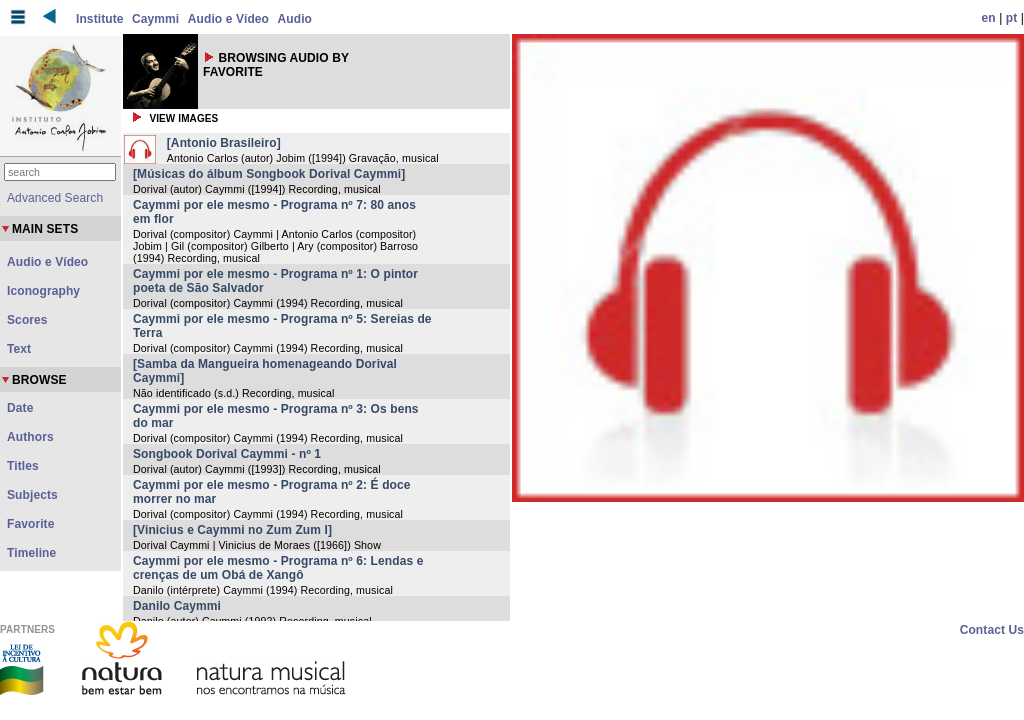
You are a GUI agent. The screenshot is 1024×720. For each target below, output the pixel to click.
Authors (30, 437)
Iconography (43, 291)
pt (1012, 18)
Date (20, 408)
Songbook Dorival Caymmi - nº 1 (227, 454)
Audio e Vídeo (228, 19)
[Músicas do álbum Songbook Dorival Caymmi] (269, 174)
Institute (100, 19)
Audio (295, 19)
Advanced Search (55, 198)
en (989, 18)
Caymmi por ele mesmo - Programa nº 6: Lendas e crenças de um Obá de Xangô (278, 568)
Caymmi (155, 19)
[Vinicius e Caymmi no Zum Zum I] (232, 530)
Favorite (30, 524)
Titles (23, 466)
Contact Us (992, 630)
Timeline (31, 553)
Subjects (32, 495)
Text (19, 349)
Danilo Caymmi (177, 606)
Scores (27, 320)
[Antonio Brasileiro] (224, 143)
